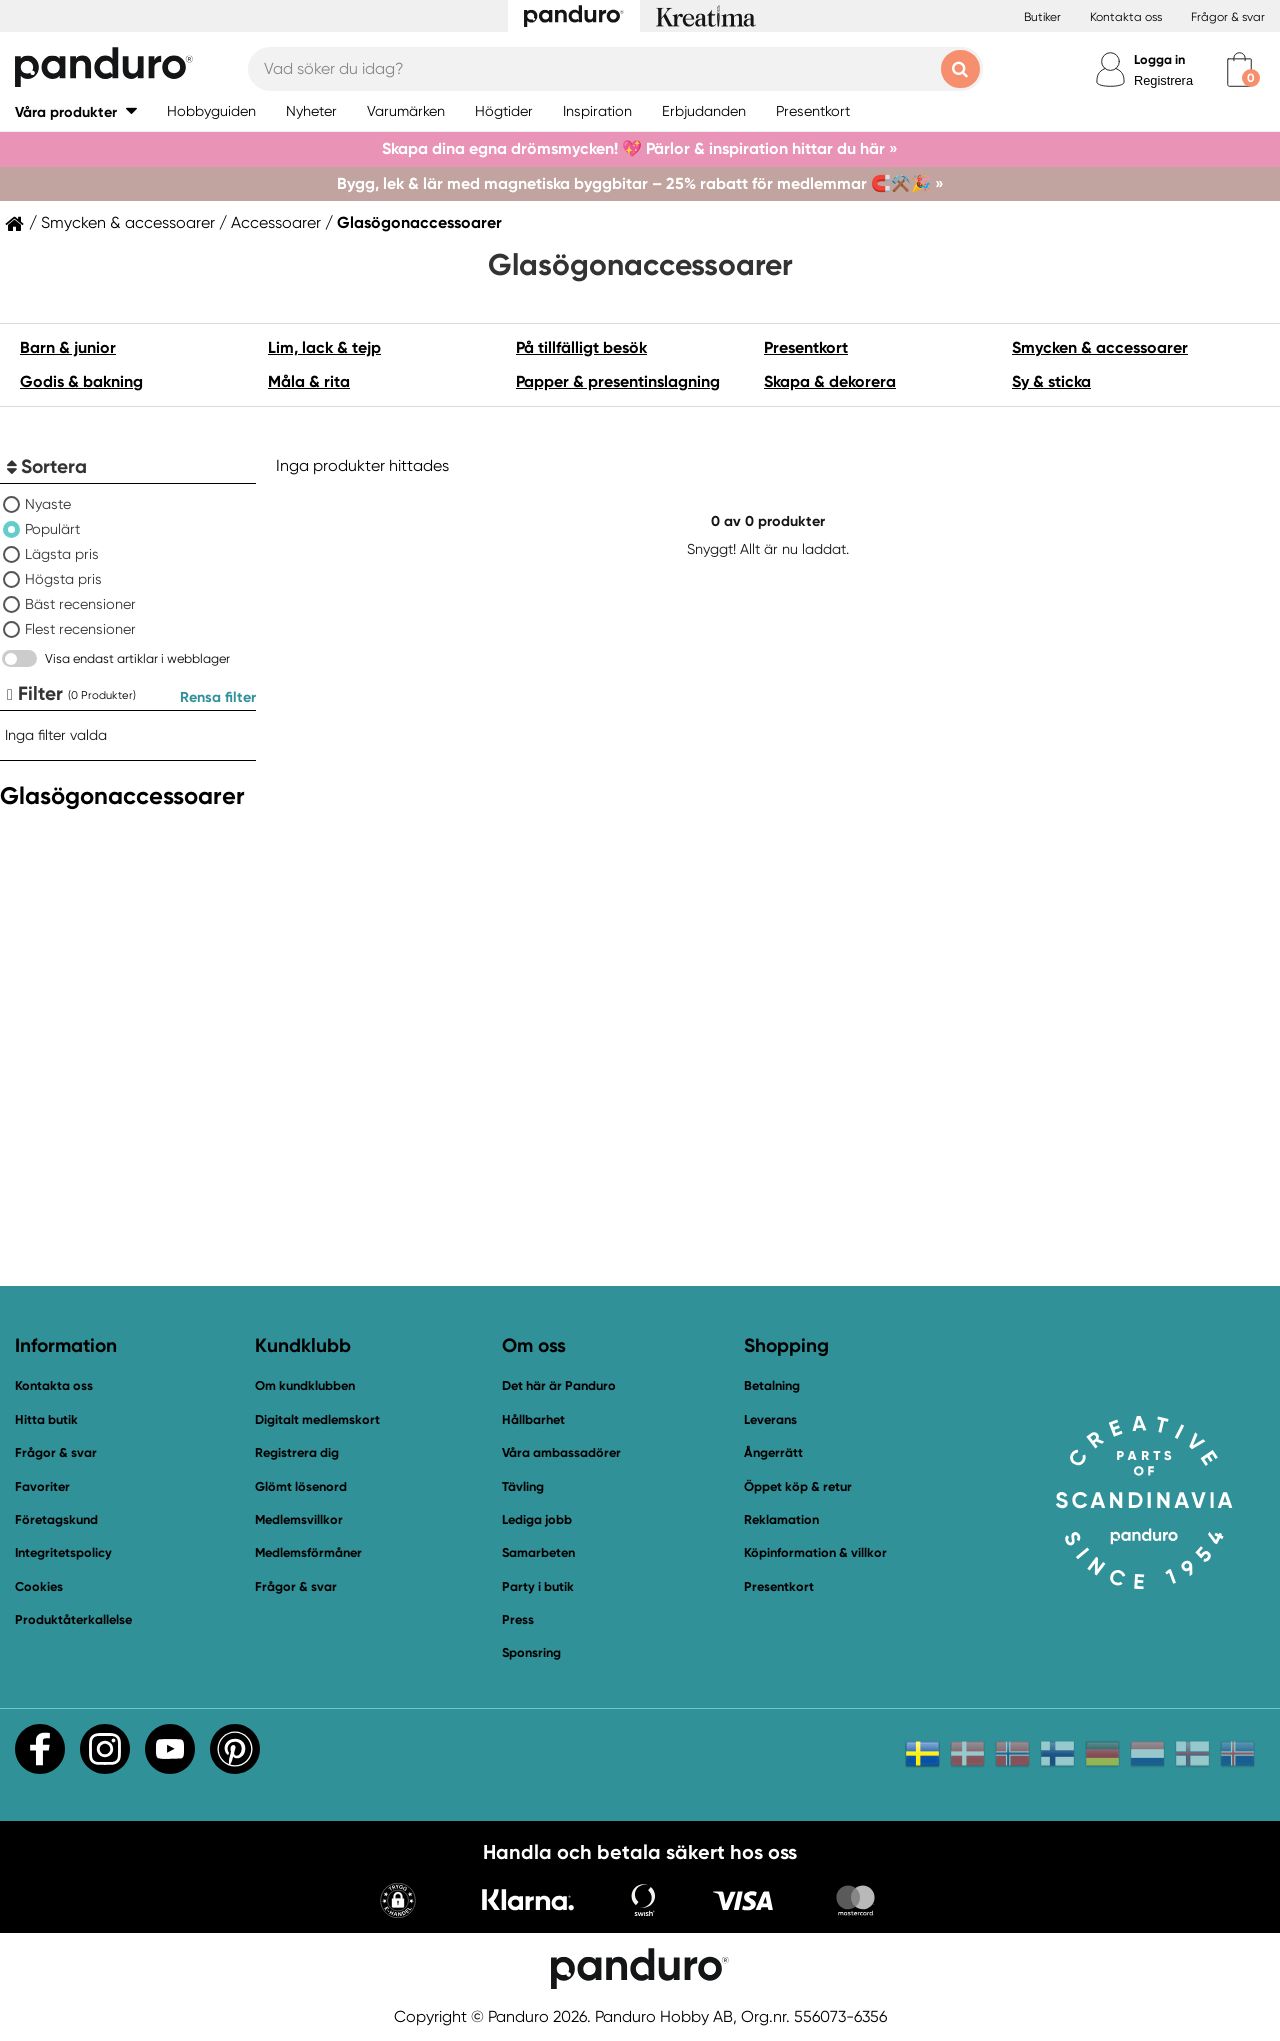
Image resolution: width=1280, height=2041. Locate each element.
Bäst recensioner (80, 604)
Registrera (1163, 80)
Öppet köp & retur (798, 1486)
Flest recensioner (80, 629)
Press (518, 1619)
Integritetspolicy (63, 1552)
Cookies (39, 1587)
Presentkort (806, 347)
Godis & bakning (81, 381)
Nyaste (48, 504)
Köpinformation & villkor (815, 1552)
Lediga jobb (537, 1519)
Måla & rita (309, 381)
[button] (76, 111)
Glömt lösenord (301, 1486)
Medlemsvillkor (299, 1519)
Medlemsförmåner (308, 1552)
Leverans (770, 1419)
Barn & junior (68, 347)
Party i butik (538, 1586)
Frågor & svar (1228, 17)
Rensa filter (218, 697)
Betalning (772, 1385)
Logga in (1159, 59)
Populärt (52, 529)
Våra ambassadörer (561, 1452)
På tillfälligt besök (581, 347)
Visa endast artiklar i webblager (137, 658)
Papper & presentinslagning (618, 381)
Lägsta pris (62, 554)
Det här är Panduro (559, 1385)
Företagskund (56, 1519)
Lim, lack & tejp (324, 347)
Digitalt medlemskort (317, 1419)
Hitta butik (46, 1419)
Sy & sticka (1051, 381)
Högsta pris (63, 579)
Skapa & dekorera (830, 381)
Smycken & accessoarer (128, 223)
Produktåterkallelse (73, 1619)
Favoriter (42, 1486)
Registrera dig (297, 1452)
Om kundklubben (305, 1385)
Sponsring (531, 1652)
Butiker (1042, 17)
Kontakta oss (1126, 17)
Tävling (523, 1486)
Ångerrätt (773, 1452)
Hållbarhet (533, 1419)
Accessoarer (276, 223)
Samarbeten (538, 1552)
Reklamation (781, 1519)
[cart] (1239, 69)
